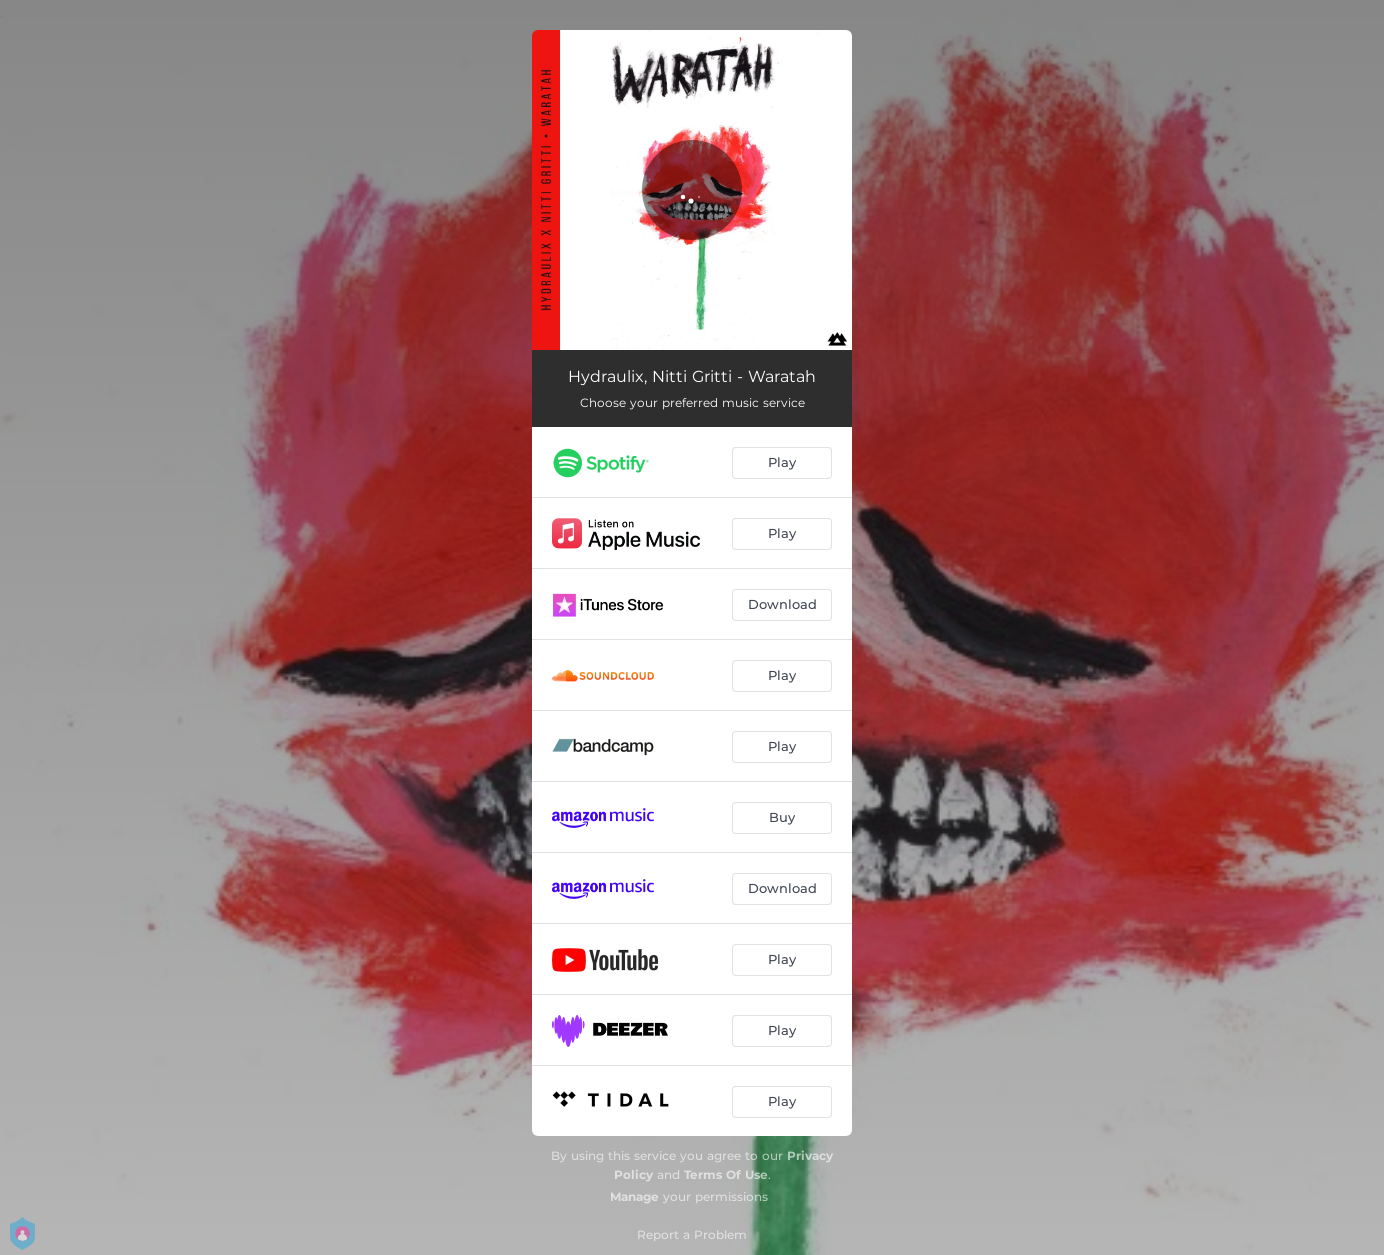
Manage (634, 1196)
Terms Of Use (726, 1174)
